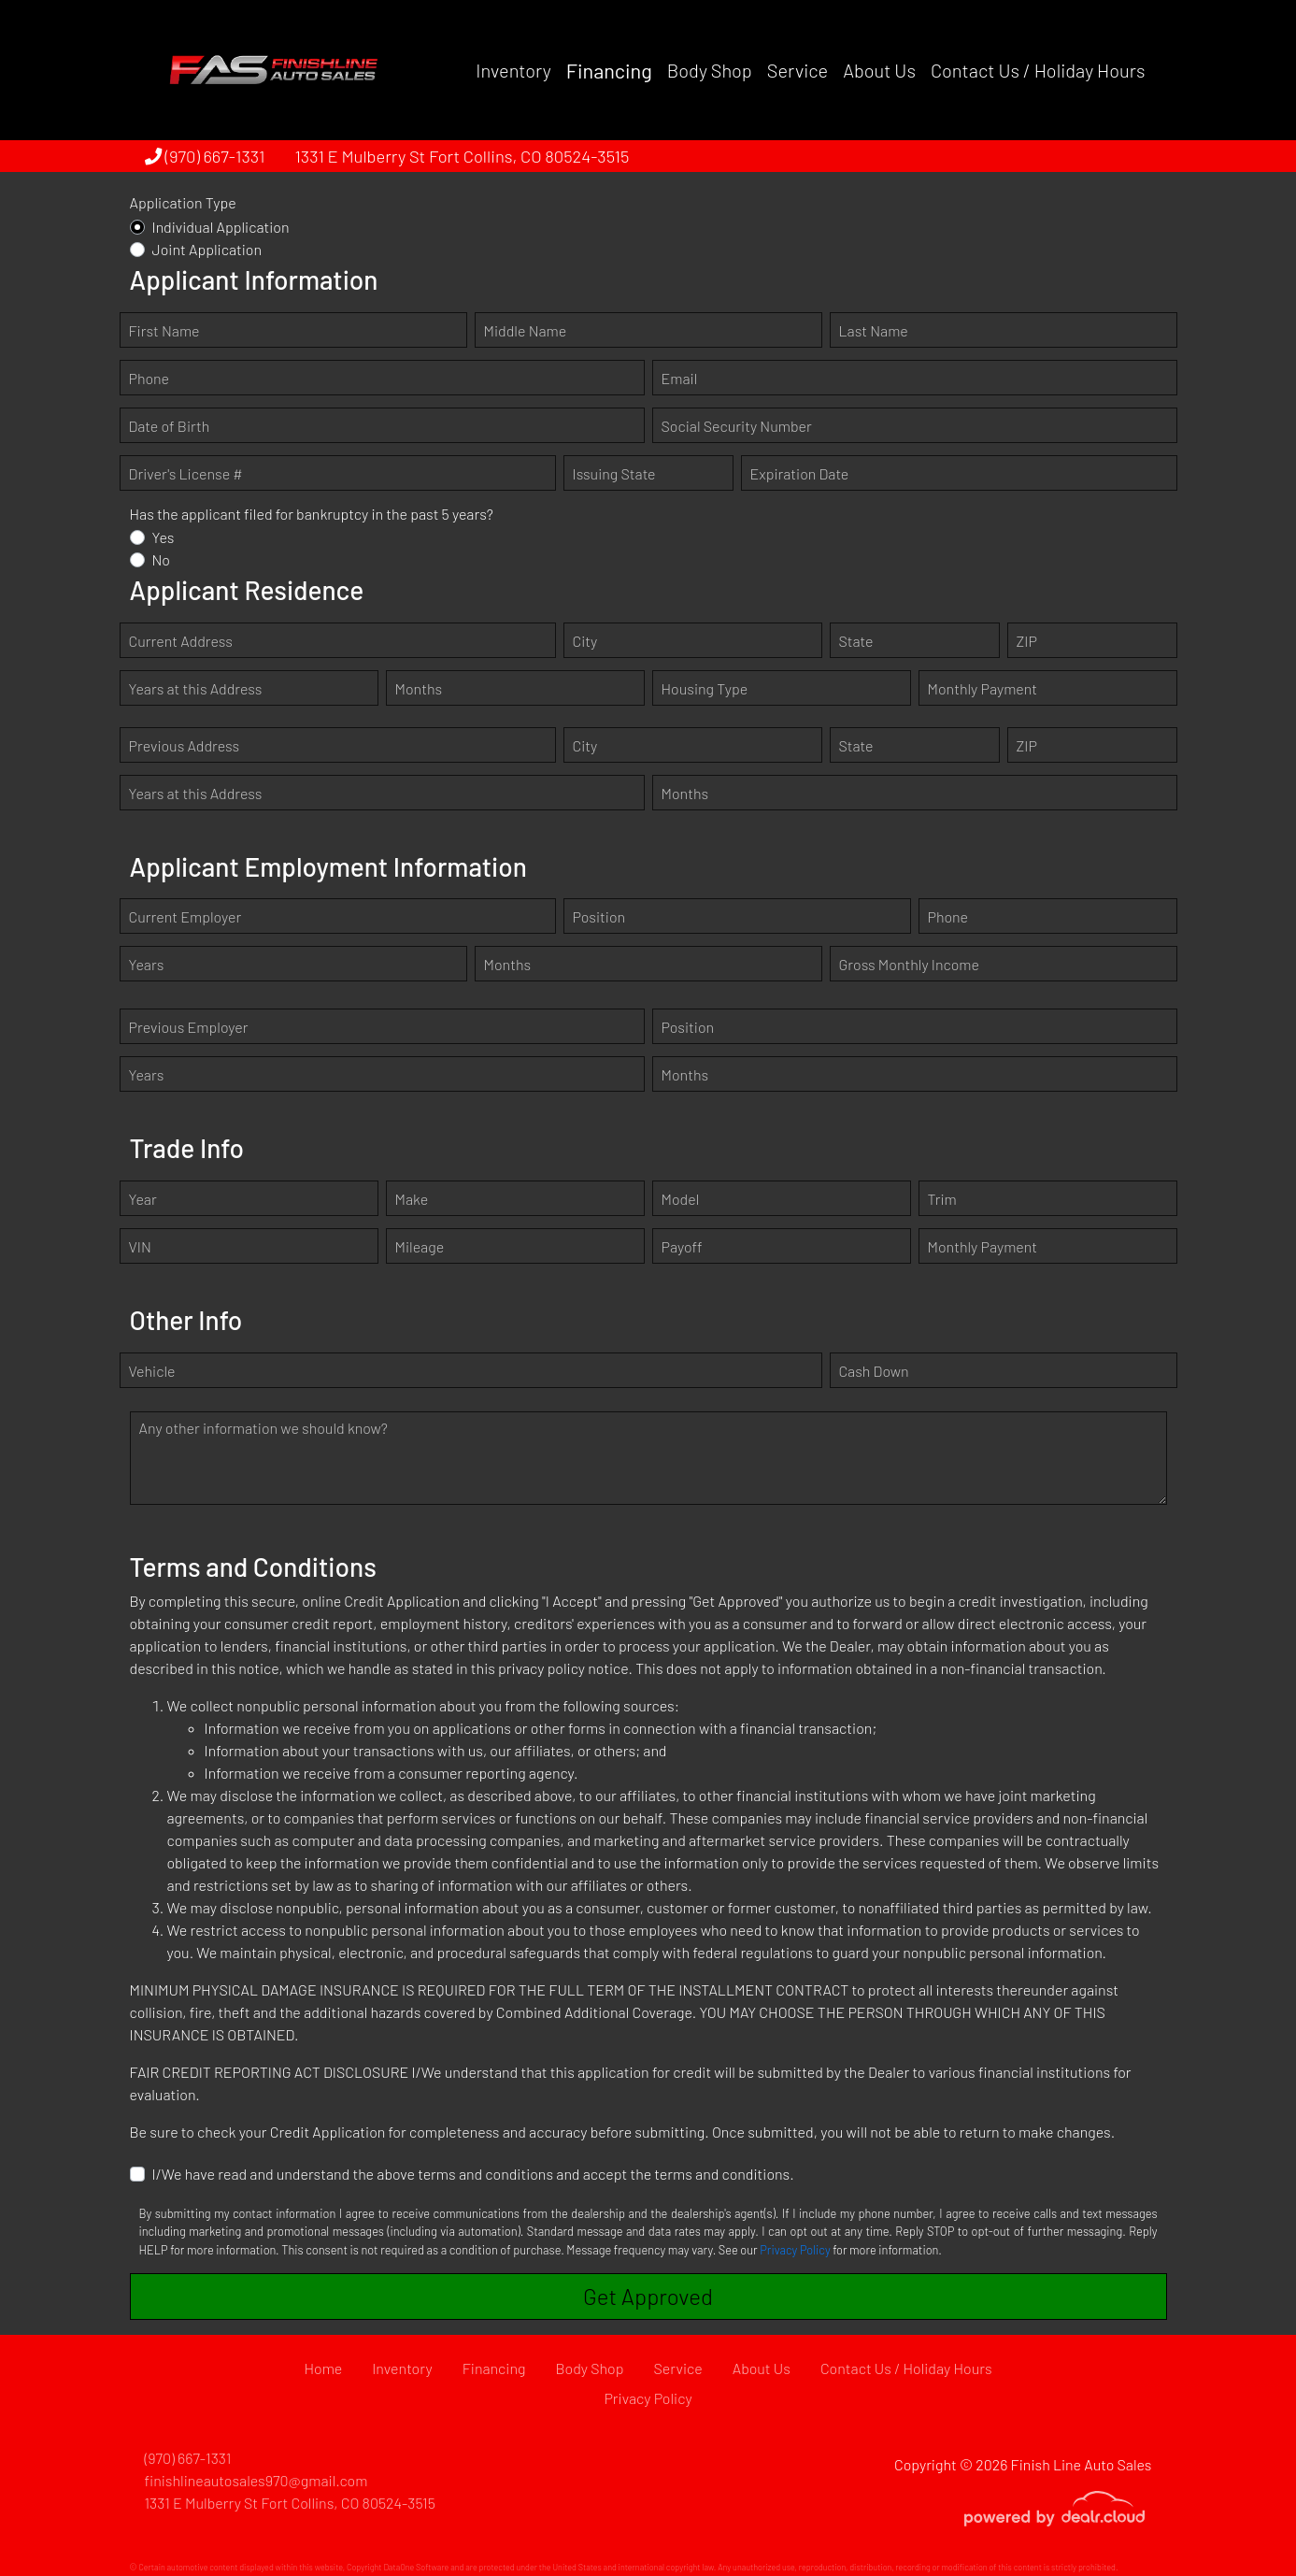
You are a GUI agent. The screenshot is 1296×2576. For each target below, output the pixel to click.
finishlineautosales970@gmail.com (256, 2480)
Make (412, 1199)
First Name (164, 330)
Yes (163, 537)
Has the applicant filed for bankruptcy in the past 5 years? (311, 513)
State (856, 641)
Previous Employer (189, 1027)
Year (143, 1199)
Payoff (682, 1246)
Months (419, 688)
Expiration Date (799, 473)
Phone (149, 378)
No (161, 559)
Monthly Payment (983, 688)
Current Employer (185, 916)
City (585, 641)
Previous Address (184, 745)
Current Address (181, 641)
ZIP (1027, 641)
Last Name (873, 330)
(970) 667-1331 (205, 156)
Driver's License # (186, 473)
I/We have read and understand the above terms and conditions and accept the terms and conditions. (473, 2173)
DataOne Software (416, 2567)
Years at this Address (196, 688)
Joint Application (207, 249)
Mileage (420, 1246)
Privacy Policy (795, 2249)
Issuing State (614, 473)
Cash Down (874, 1371)
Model (681, 1199)
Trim (942, 1199)
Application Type (183, 202)
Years (146, 964)
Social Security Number (737, 426)
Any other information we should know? (263, 1428)
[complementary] (1240, 2520)
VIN (140, 1246)
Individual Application (221, 227)
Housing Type (705, 688)
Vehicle (152, 1371)
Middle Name (525, 330)
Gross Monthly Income (909, 964)
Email (680, 378)
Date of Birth (169, 426)
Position (599, 916)
